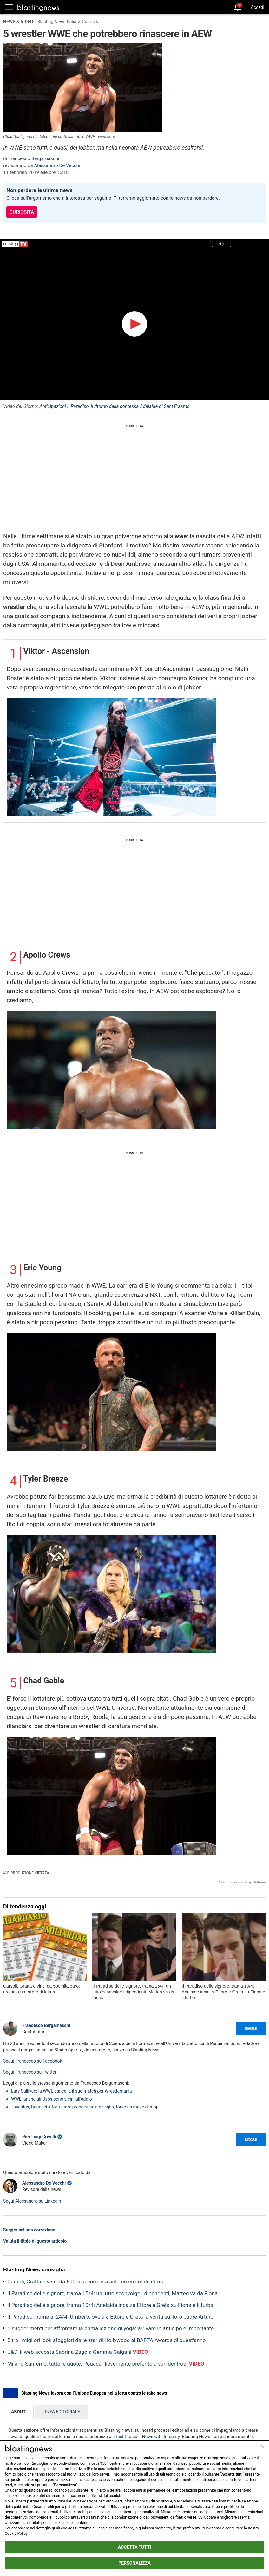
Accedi (257, 7)
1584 (104, 2463)
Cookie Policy (16, 2533)
